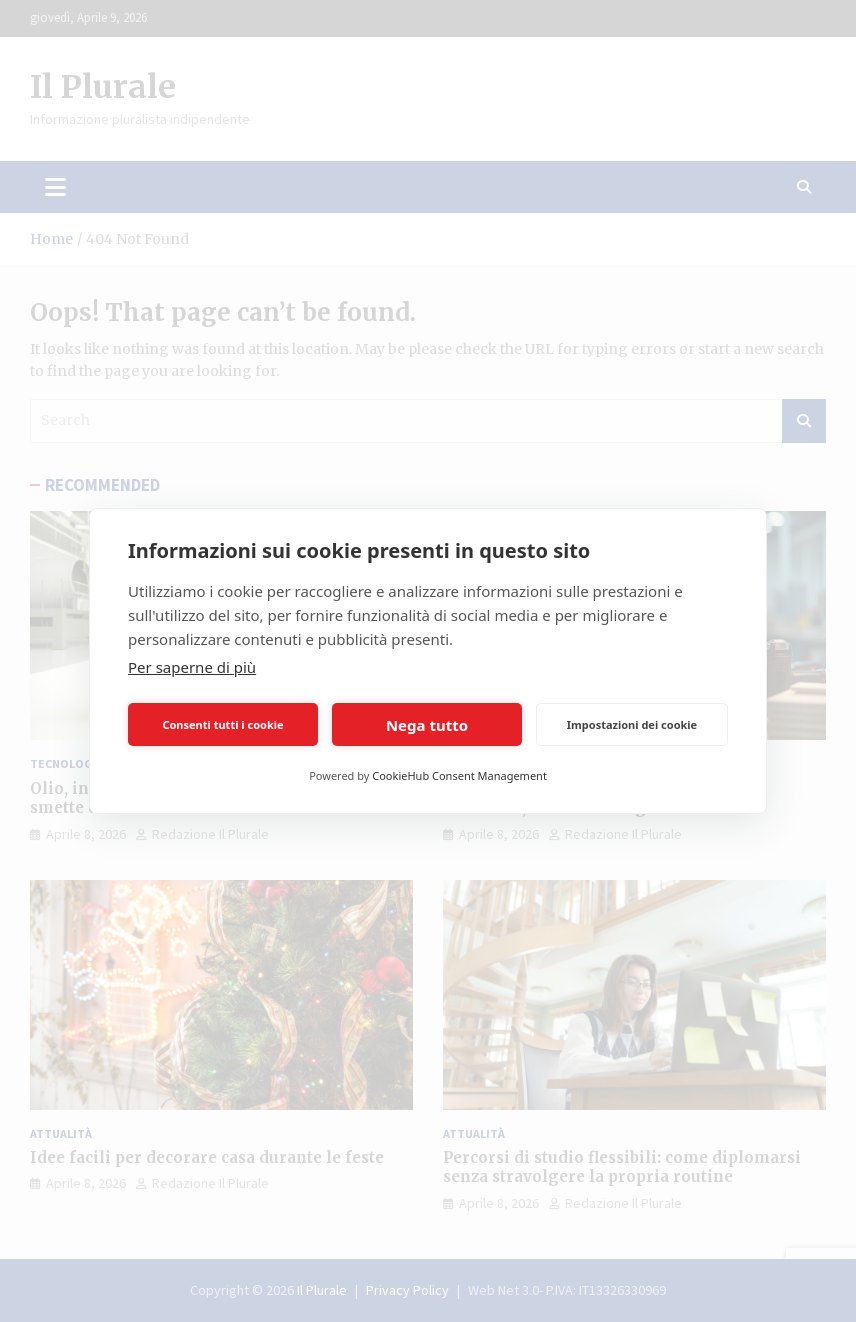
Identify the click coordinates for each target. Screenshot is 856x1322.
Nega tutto (427, 725)
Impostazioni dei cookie (632, 724)
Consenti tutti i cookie (222, 724)
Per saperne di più (192, 667)
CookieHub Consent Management (459, 775)
